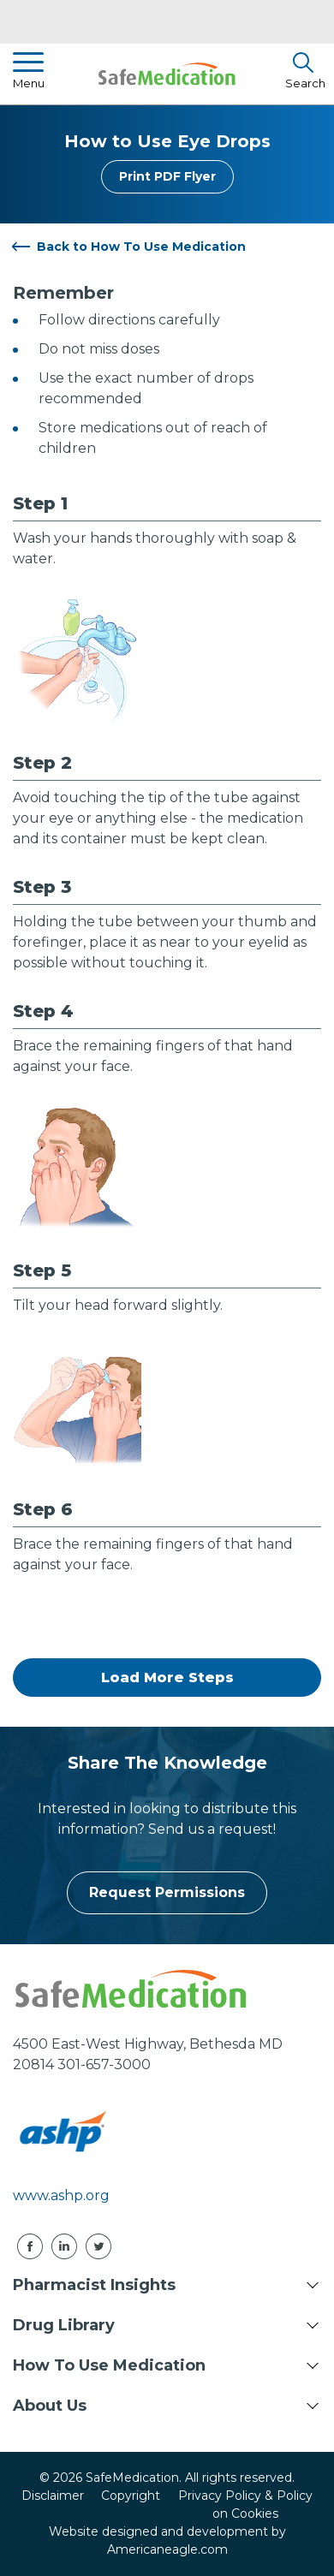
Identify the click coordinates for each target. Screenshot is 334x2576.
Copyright (130, 2495)
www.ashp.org (61, 2195)
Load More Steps (167, 1677)
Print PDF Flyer (167, 176)
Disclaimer (52, 2495)
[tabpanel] (167, 609)
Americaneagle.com (167, 2549)
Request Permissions (167, 1892)
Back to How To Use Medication (141, 246)
